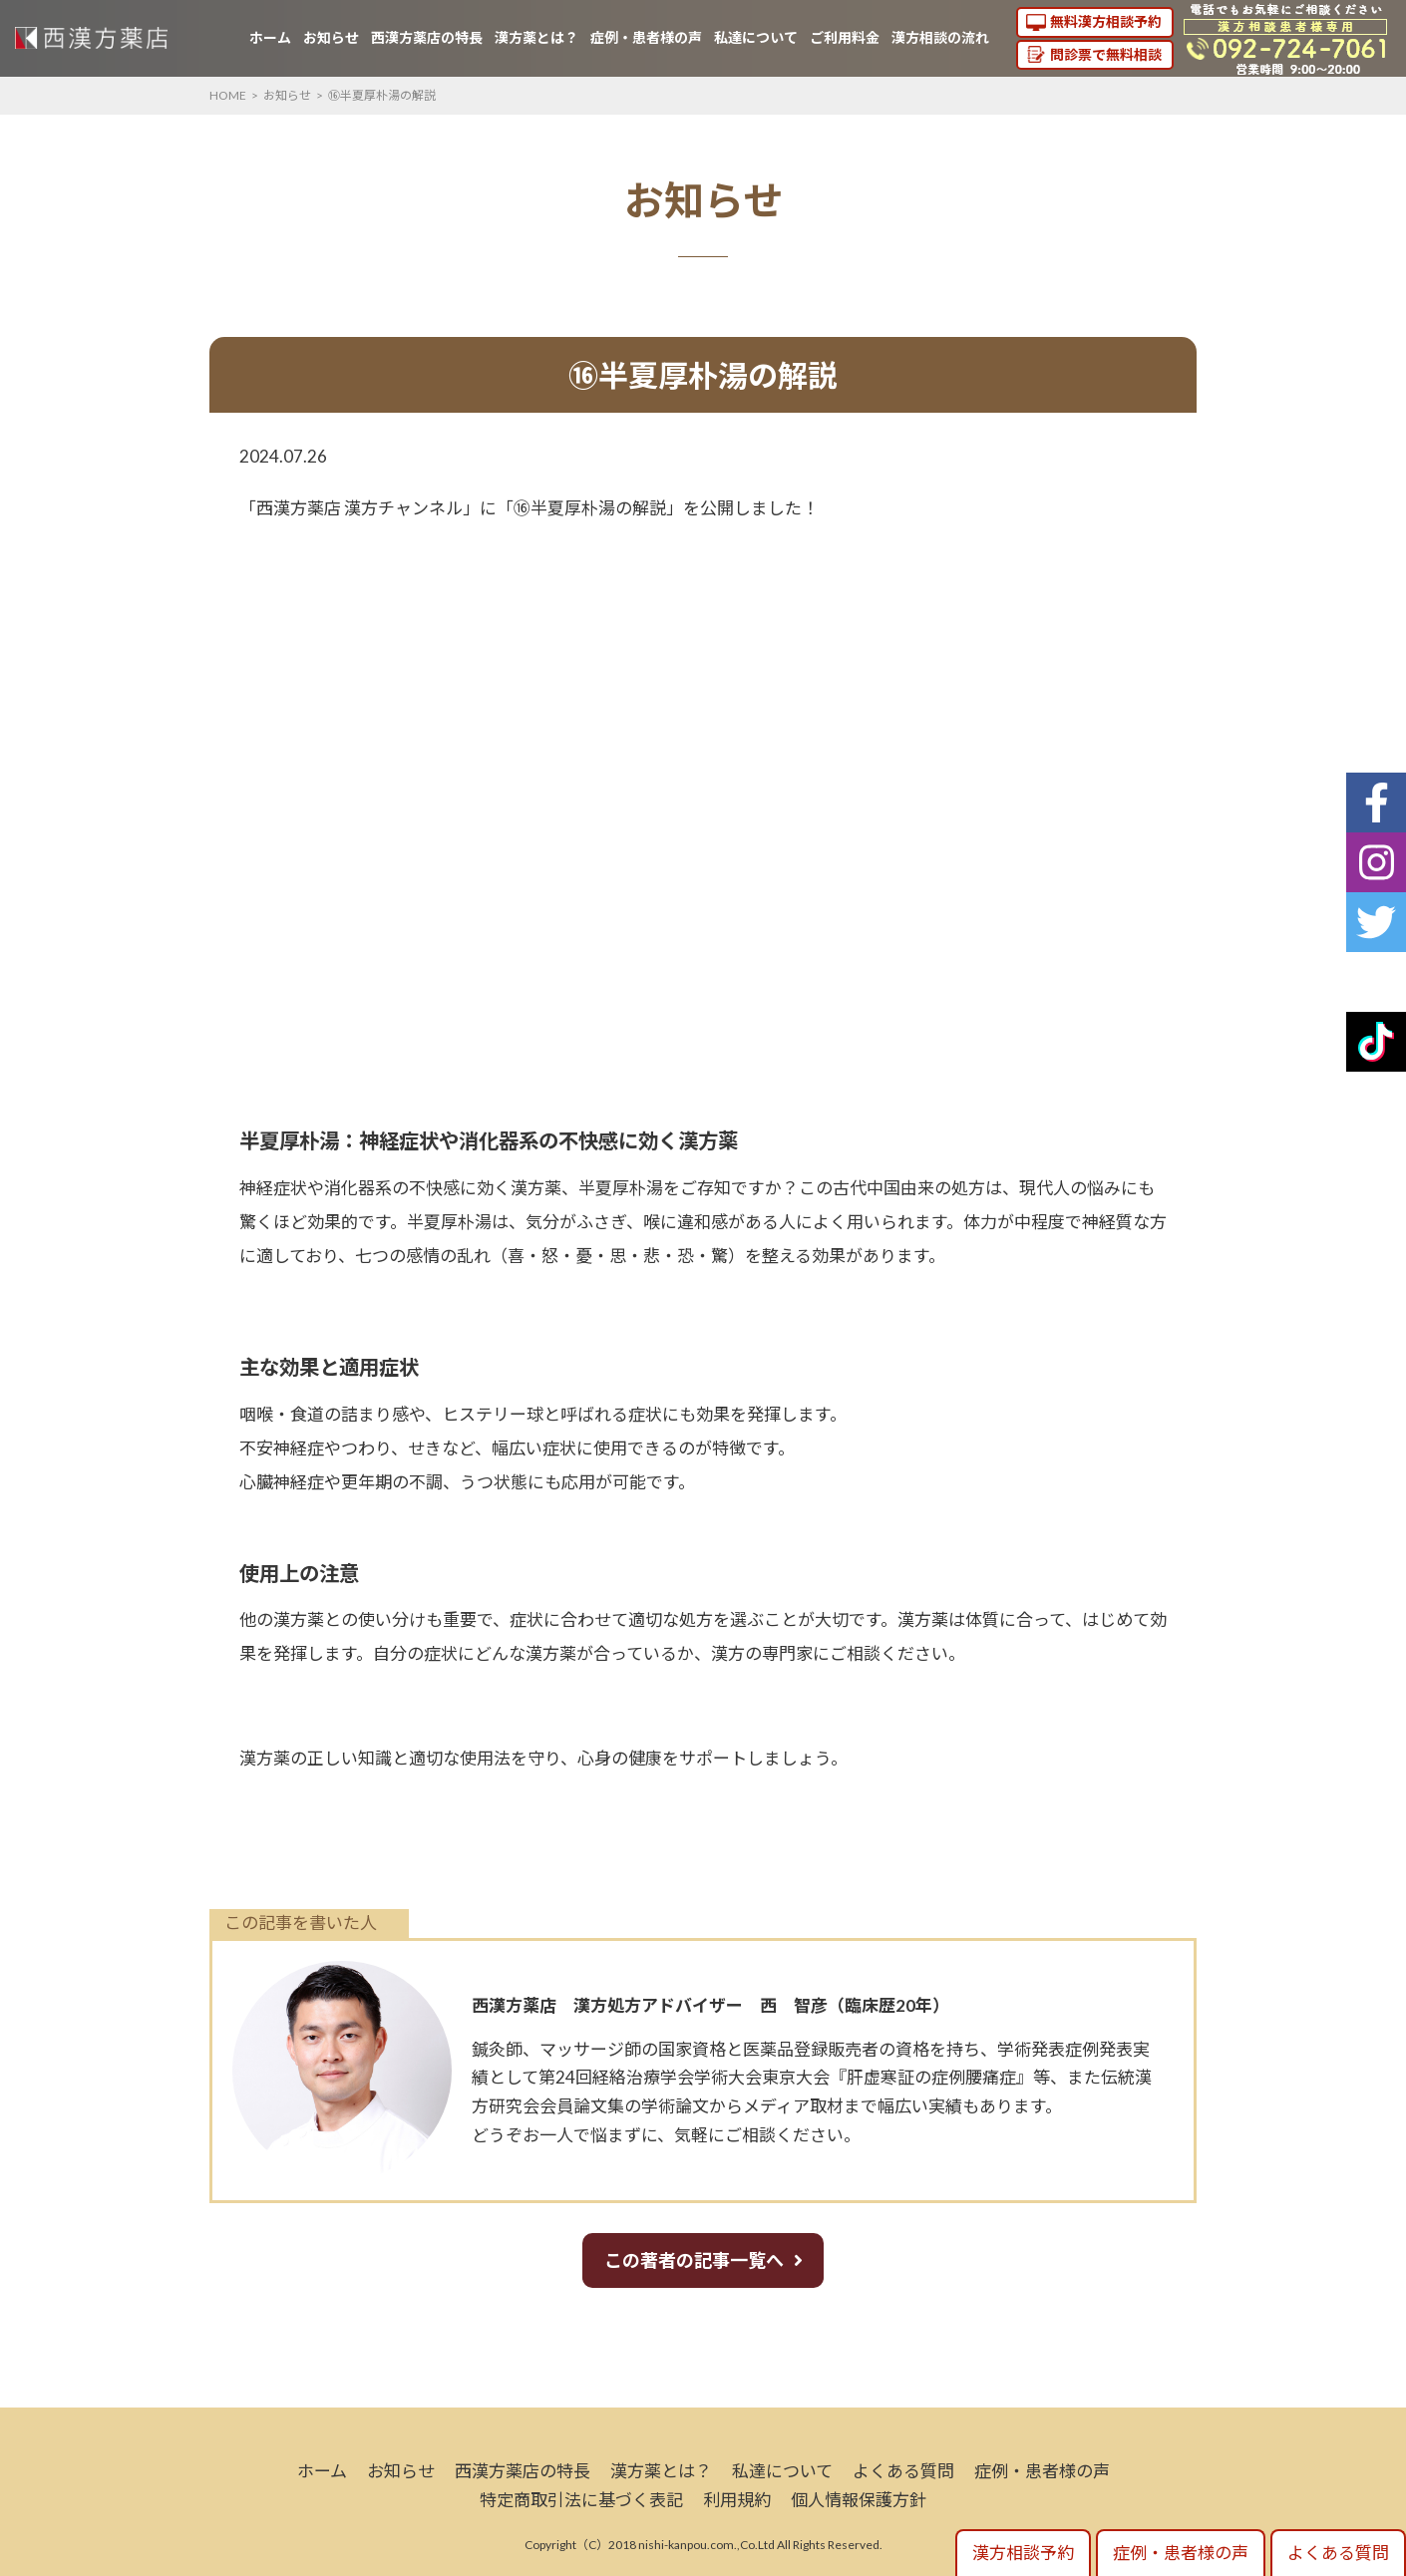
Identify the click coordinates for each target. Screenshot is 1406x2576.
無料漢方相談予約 (1106, 21)
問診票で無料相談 (1106, 54)
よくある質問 (903, 2470)
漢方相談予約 (1023, 2552)
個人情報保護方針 (858, 2499)
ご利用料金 (844, 37)
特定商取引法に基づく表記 (581, 2499)
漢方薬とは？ (536, 37)
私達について (756, 37)
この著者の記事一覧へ (694, 2260)
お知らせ (331, 37)
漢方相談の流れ (940, 37)
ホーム (270, 37)
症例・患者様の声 (646, 37)
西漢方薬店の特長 (427, 37)
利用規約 (737, 2499)
